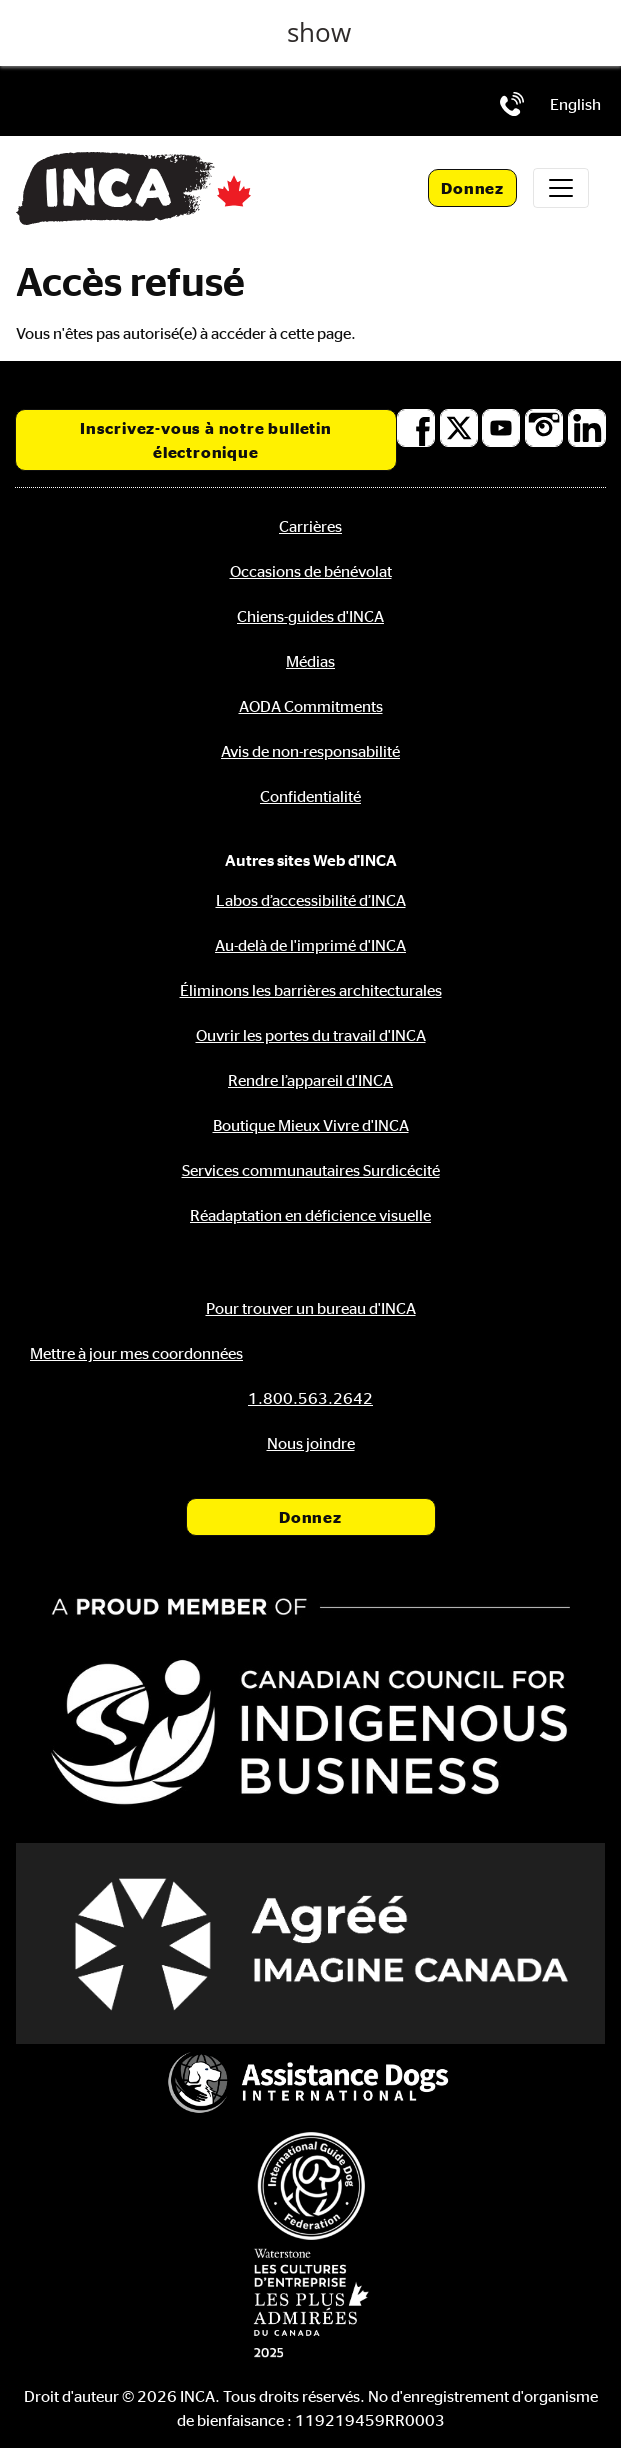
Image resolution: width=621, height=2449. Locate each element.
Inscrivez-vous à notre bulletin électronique (206, 440)
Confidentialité (310, 796)
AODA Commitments (311, 706)
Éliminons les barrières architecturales (311, 990)
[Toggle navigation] (561, 188)
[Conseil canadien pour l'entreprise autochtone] (310, 1705)
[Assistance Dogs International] (310, 2085)
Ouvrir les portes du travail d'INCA (311, 1035)
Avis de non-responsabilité (310, 751)
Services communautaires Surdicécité (311, 1170)
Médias (310, 661)
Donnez (472, 188)
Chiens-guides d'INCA (310, 616)
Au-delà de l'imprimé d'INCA (310, 945)
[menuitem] (575, 104)
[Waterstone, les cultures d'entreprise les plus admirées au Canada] (310, 2303)
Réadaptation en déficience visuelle (310, 1215)
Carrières (310, 526)
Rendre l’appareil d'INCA (310, 1080)
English (575, 104)
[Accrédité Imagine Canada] (310, 1944)
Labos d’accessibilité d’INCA (311, 900)
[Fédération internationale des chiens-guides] (310, 2185)
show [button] (319, 32)
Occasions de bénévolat (311, 571)
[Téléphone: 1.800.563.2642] (512, 104)
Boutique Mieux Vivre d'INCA (311, 1125)
